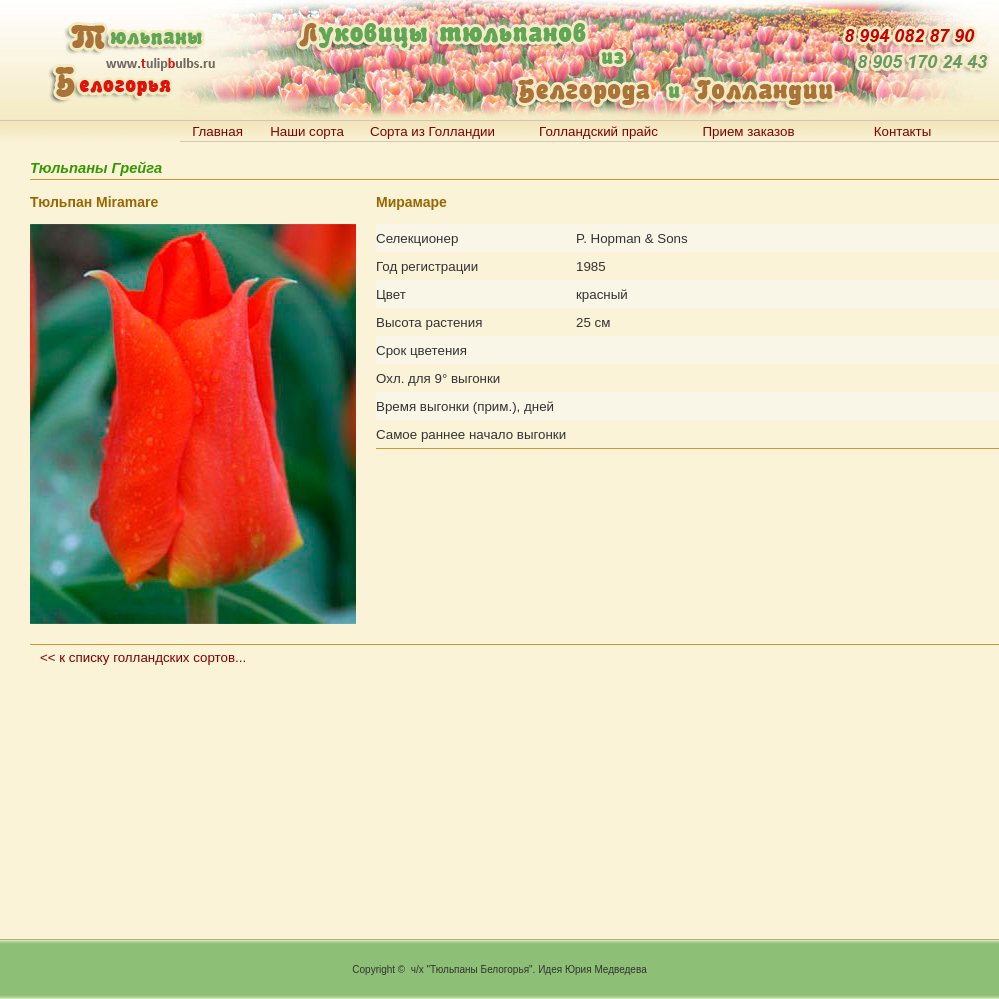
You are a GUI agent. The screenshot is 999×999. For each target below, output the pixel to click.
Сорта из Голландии (432, 131)
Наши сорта (307, 131)
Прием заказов (748, 131)
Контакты (903, 131)
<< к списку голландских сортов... (143, 657)
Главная (217, 131)
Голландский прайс (598, 131)
